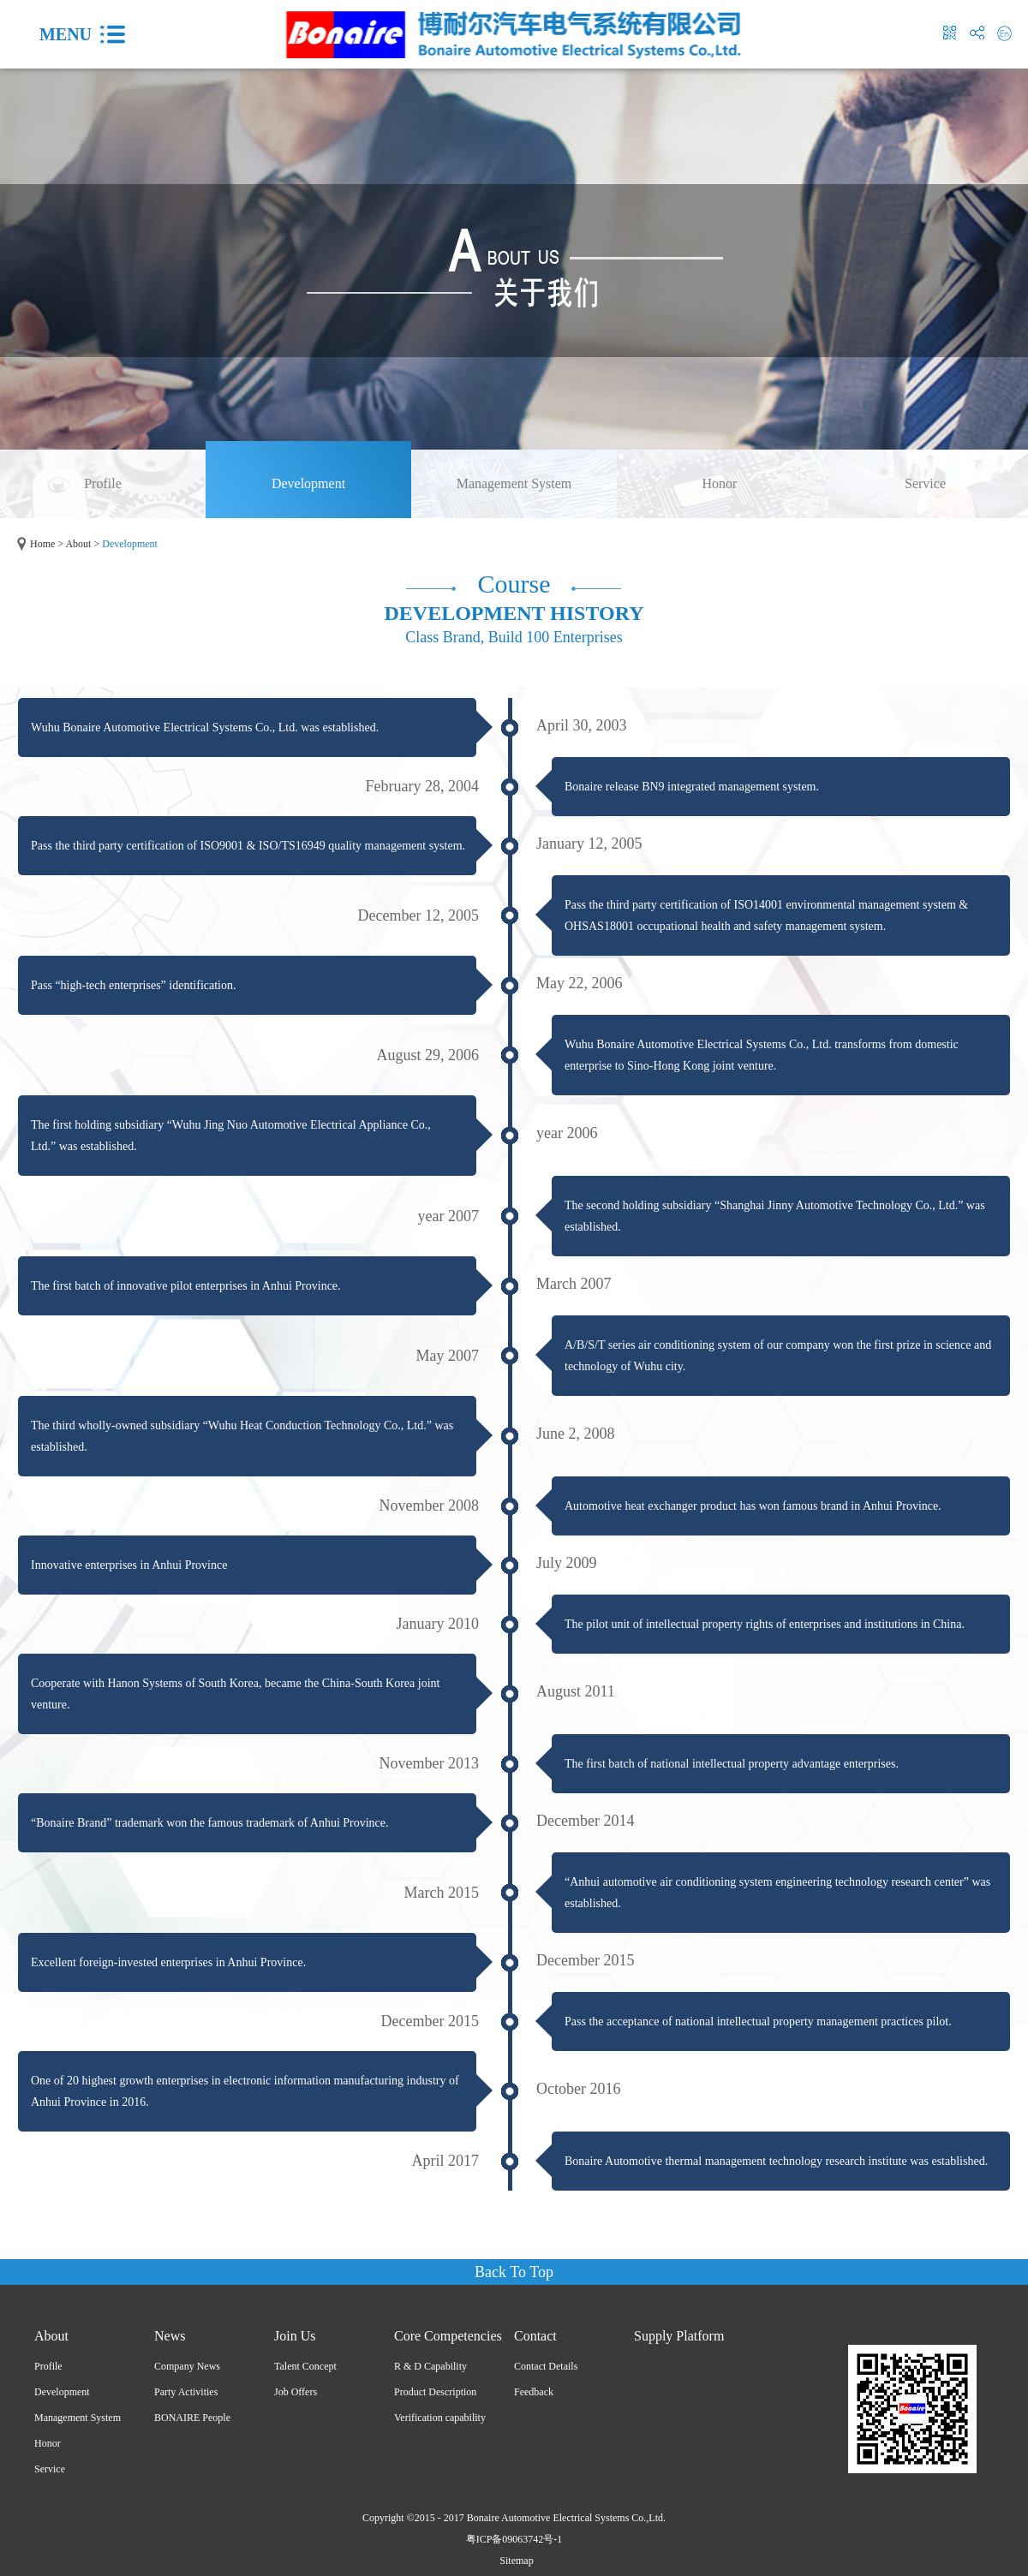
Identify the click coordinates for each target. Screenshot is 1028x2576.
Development (130, 544)
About (78, 544)
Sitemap (513, 2561)
